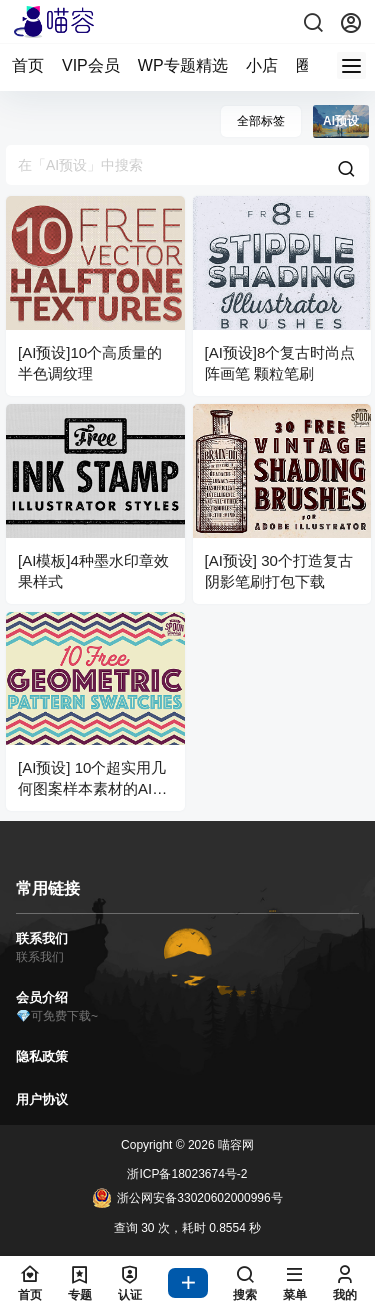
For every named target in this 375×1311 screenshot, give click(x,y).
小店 (262, 65)
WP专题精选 (183, 65)
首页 (28, 65)
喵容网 (234, 1145)
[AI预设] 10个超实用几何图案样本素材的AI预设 (92, 788)
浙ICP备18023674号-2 (187, 1174)
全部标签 (261, 121)
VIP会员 (91, 65)
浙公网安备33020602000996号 (187, 1198)
